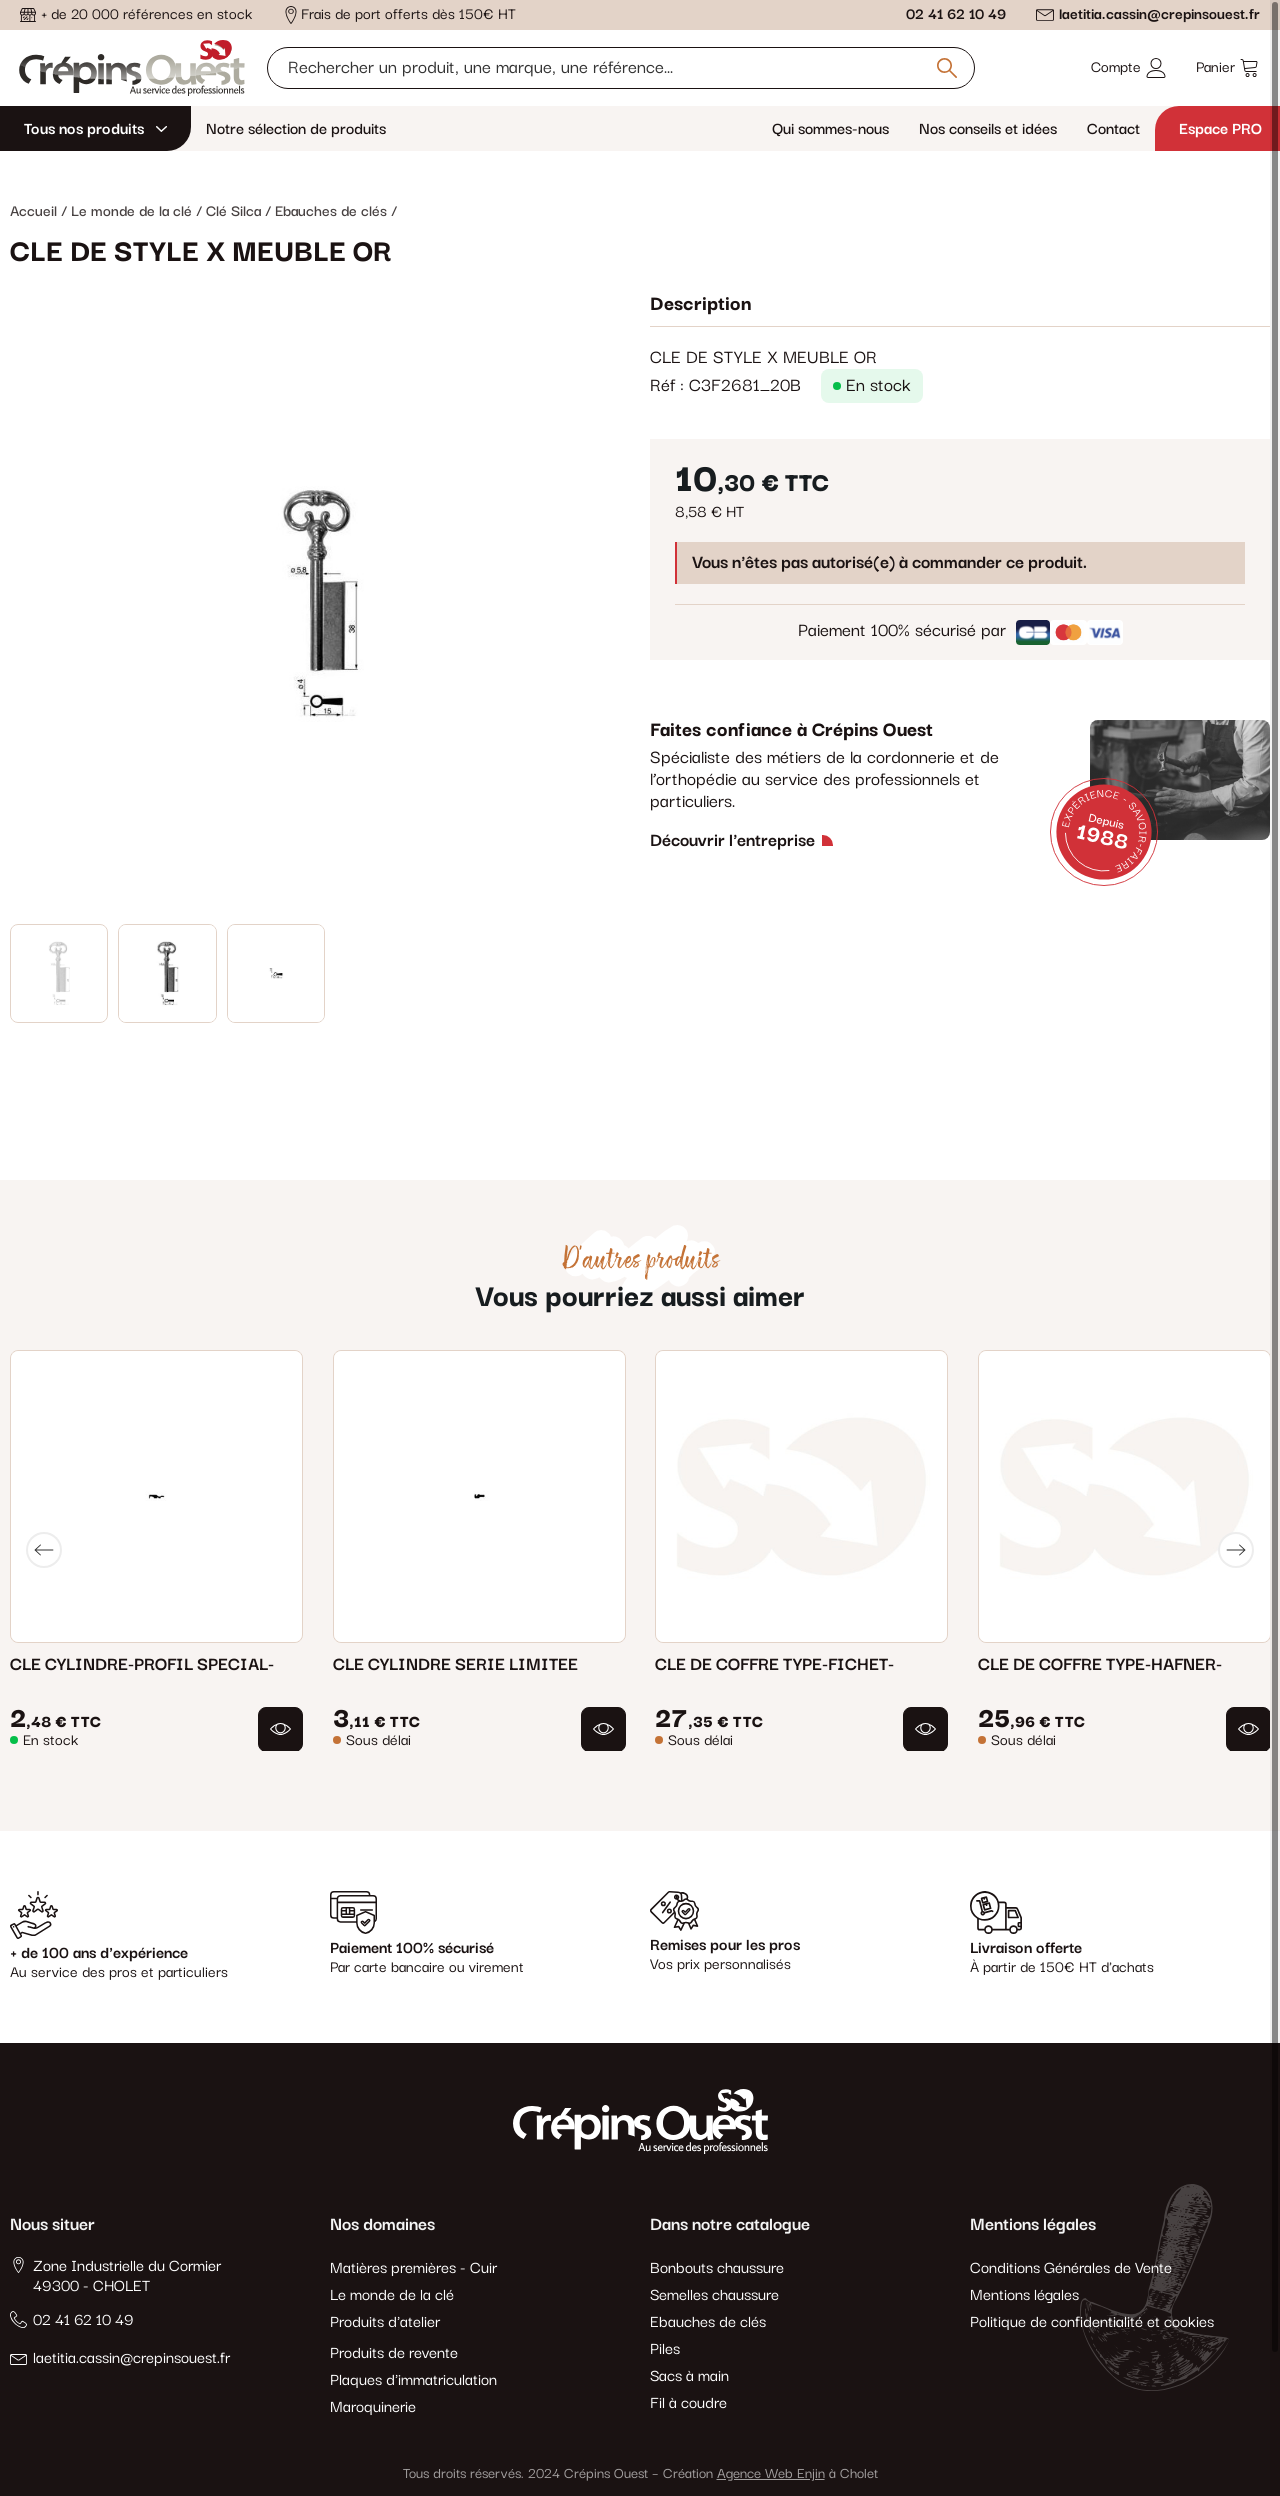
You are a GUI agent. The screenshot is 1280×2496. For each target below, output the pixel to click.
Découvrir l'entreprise (732, 841)
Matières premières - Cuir (413, 2268)
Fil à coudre (688, 2403)
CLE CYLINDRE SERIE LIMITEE (455, 1664)
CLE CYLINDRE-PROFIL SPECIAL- (142, 1664)
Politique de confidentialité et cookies (1092, 2322)
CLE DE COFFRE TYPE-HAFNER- (1100, 1664)
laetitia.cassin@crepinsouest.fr (1159, 14)
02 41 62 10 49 (956, 14)
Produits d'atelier (385, 2322)
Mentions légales (1024, 2295)
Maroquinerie (373, 2407)
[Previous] (44, 1550)
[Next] (1236, 1550)
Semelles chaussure (714, 2295)
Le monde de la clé (392, 2295)
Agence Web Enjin (771, 2474)
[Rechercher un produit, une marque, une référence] (621, 68)
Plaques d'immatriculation (413, 2380)
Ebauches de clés (708, 2322)
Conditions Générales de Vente (1071, 2268)
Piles (665, 2349)
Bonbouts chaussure (717, 2268)
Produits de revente (394, 2353)
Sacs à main (689, 2376)
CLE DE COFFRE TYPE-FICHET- (774, 1664)
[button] (280, 1728)
